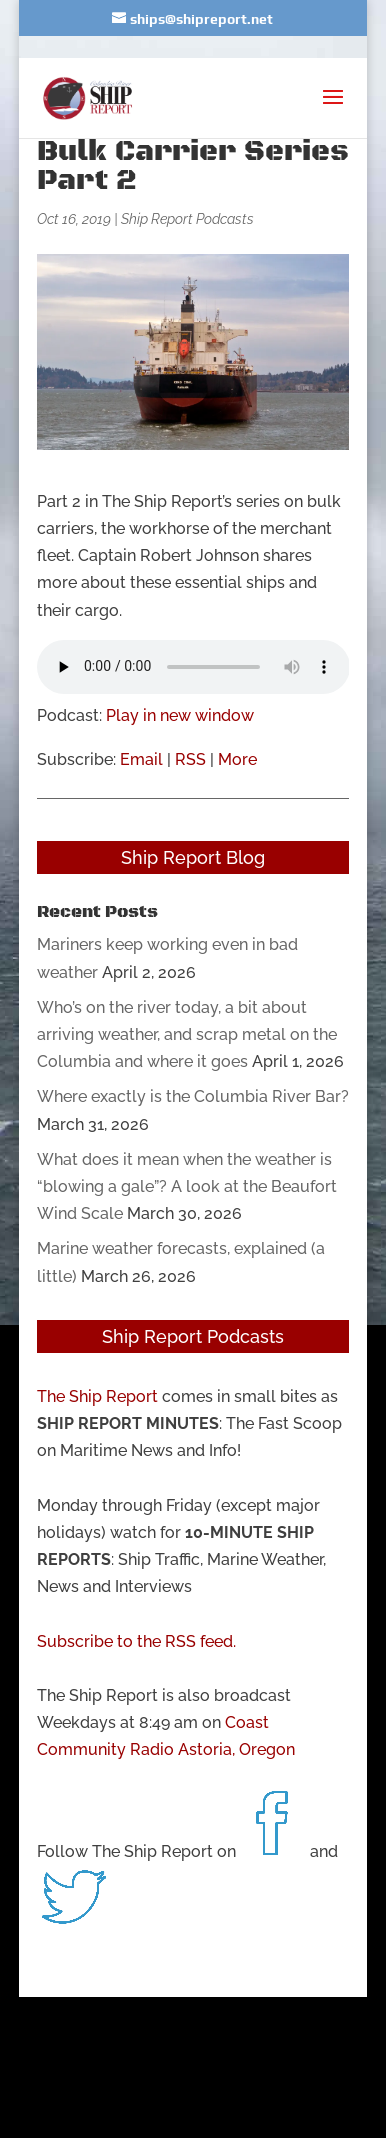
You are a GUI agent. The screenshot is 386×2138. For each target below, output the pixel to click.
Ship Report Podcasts (187, 219)
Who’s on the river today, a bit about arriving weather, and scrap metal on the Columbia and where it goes (187, 1034)
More (237, 759)
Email (141, 759)
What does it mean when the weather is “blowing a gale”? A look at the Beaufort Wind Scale (187, 1186)
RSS (190, 759)
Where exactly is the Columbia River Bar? (193, 1096)
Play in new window (180, 715)
